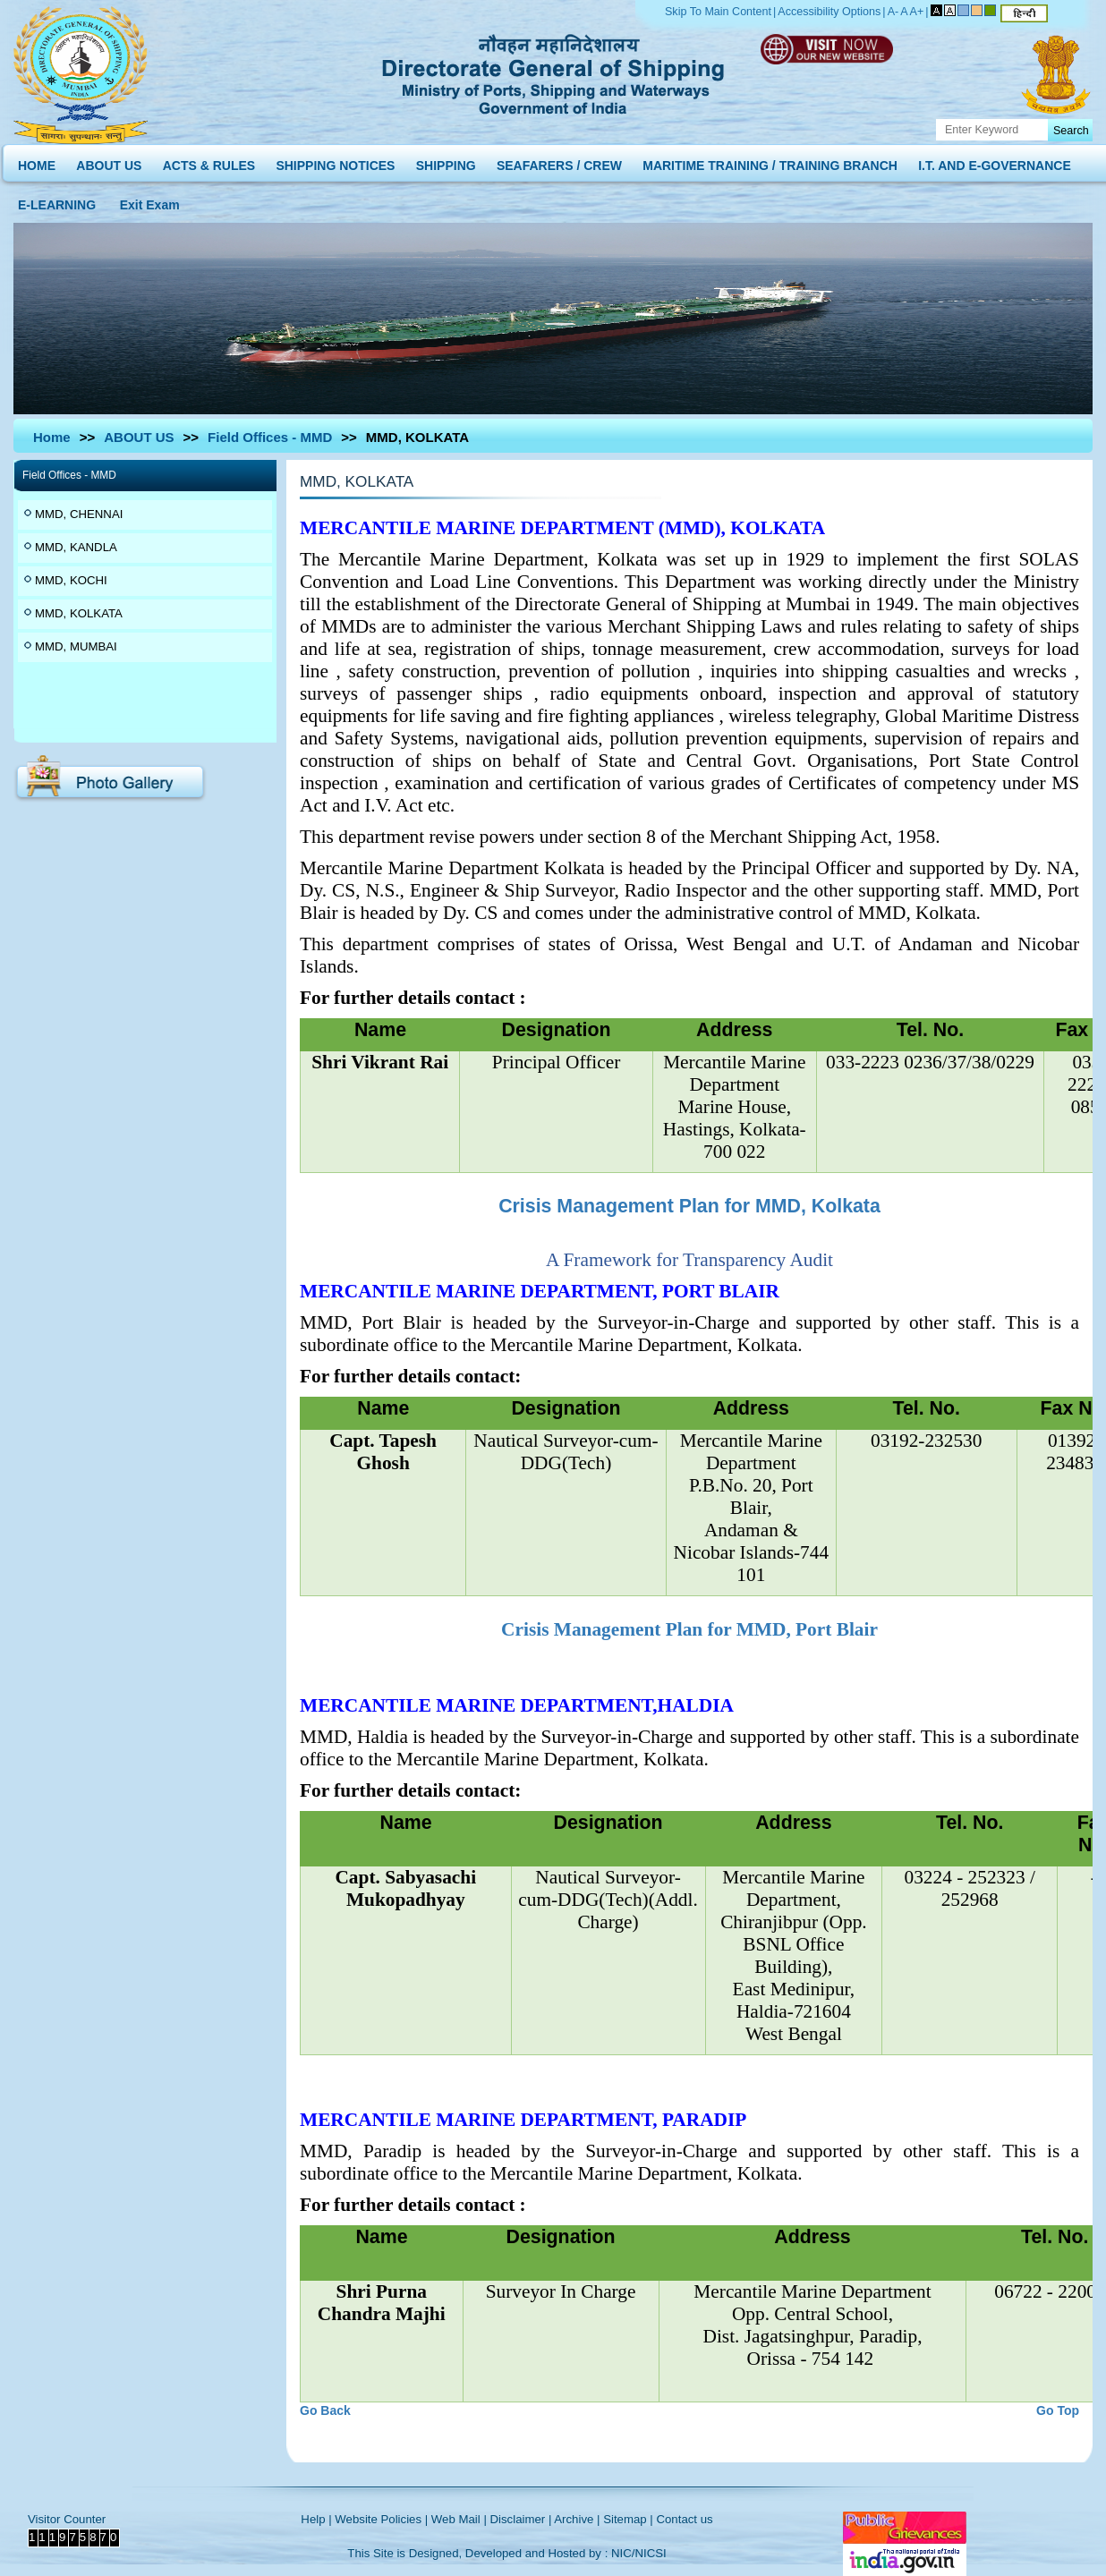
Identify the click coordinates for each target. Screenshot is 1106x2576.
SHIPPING (446, 161)
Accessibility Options (829, 11)
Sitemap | (628, 2519)
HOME (36, 161)
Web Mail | (459, 2519)
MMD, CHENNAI (79, 514)
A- (893, 11)
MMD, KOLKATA (79, 613)
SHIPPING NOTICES (335, 161)
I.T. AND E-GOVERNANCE (994, 161)
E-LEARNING (57, 201)
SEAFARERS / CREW (559, 161)
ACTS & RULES (209, 161)
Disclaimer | (521, 2519)
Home (52, 437)
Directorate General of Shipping (554, 71)
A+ (917, 11)
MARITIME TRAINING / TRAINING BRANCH (770, 161)
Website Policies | (381, 2519)
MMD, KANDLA (76, 547)
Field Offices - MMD (270, 437)
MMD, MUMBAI (76, 646)
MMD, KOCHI (71, 580)
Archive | (577, 2519)
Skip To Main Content (718, 11)
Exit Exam (150, 201)
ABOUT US (108, 161)
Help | (316, 2519)
